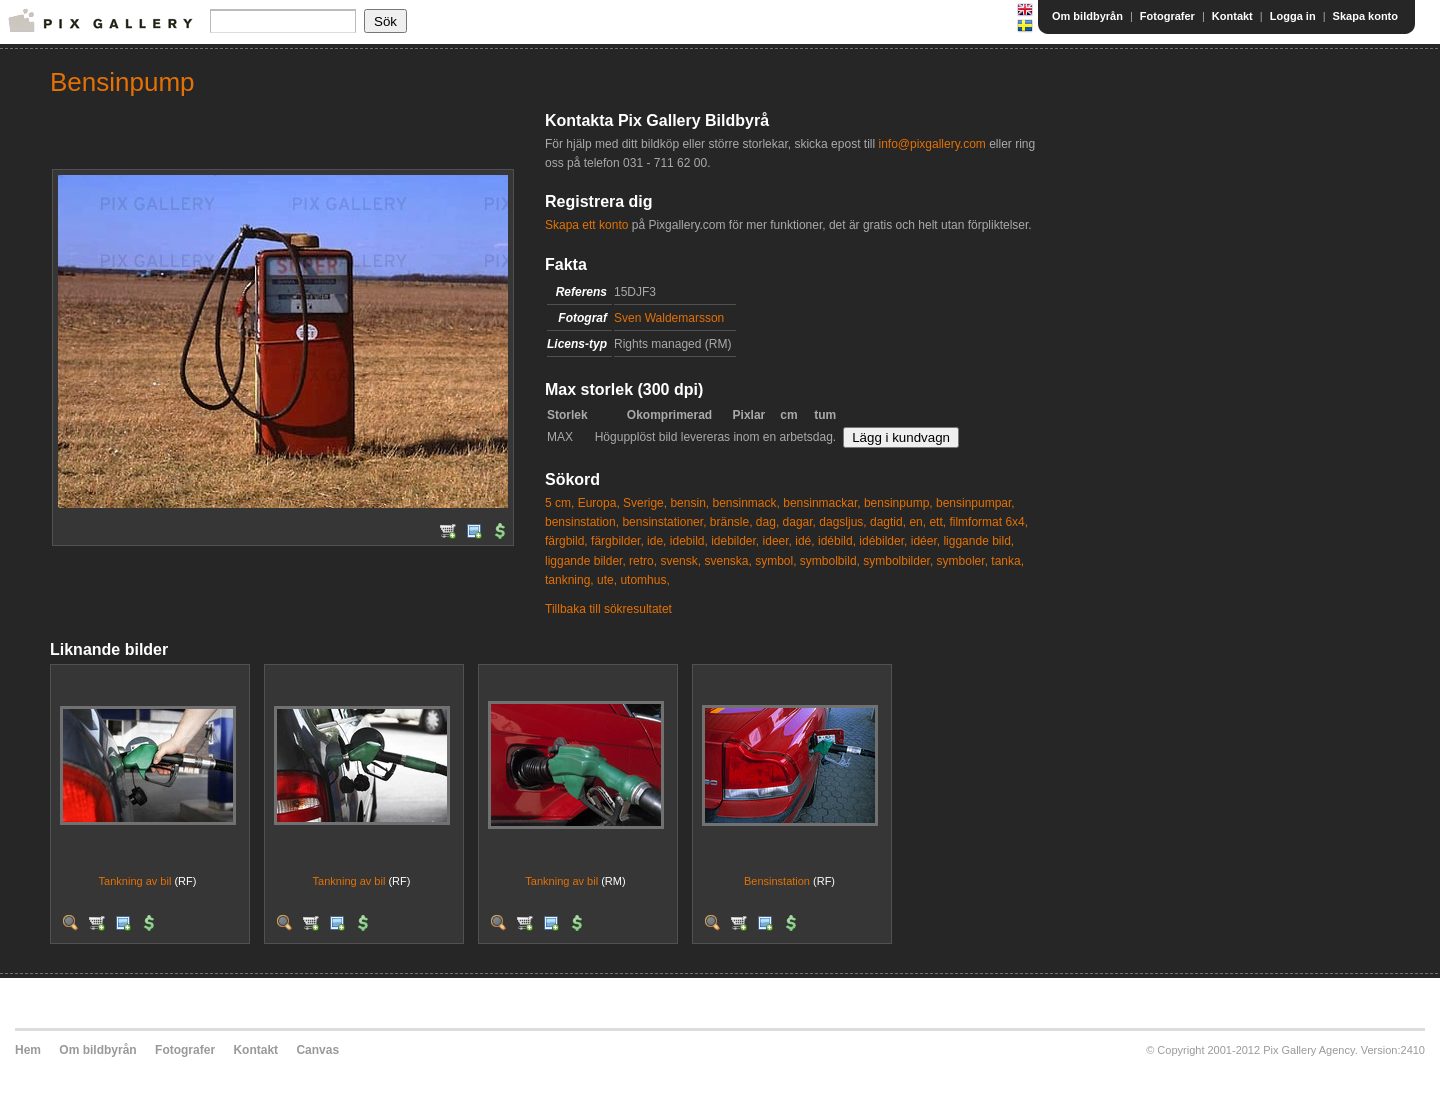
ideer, (777, 541)
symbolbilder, (898, 561)
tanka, (1007, 561)
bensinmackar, (821, 503)
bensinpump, (898, 503)
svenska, (727, 561)
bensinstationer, (664, 522)
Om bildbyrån (1087, 16)
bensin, (689, 503)
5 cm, (559, 503)
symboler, (962, 561)
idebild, (689, 541)
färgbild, (566, 541)
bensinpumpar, (975, 503)
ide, (656, 541)
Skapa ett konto (586, 225)
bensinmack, (745, 503)
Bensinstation (777, 881)
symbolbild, (830, 561)
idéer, (925, 541)
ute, (607, 580)
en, (917, 522)
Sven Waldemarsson (669, 318)
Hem (28, 1050)
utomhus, (644, 580)
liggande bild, (978, 541)
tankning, (569, 580)
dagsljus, (842, 522)
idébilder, (883, 541)
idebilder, (735, 541)
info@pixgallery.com (931, 144)
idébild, (837, 541)
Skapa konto (1365, 16)
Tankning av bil (135, 881)
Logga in (1293, 16)
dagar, (799, 522)
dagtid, (888, 522)
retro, (643, 561)
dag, (767, 522)
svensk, (680, 561)
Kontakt (1232, 16)
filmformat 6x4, (988, 522)
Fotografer (1167, 16)
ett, (937, 522)
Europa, (599, 503)
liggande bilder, (585, 561)
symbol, (775, 561)
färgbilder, (617, 541)
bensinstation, (582, 522)
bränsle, (731, 522)
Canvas (317, 1050)
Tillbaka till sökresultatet (608, 609)
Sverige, (645, 503)
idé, (804, 541)
